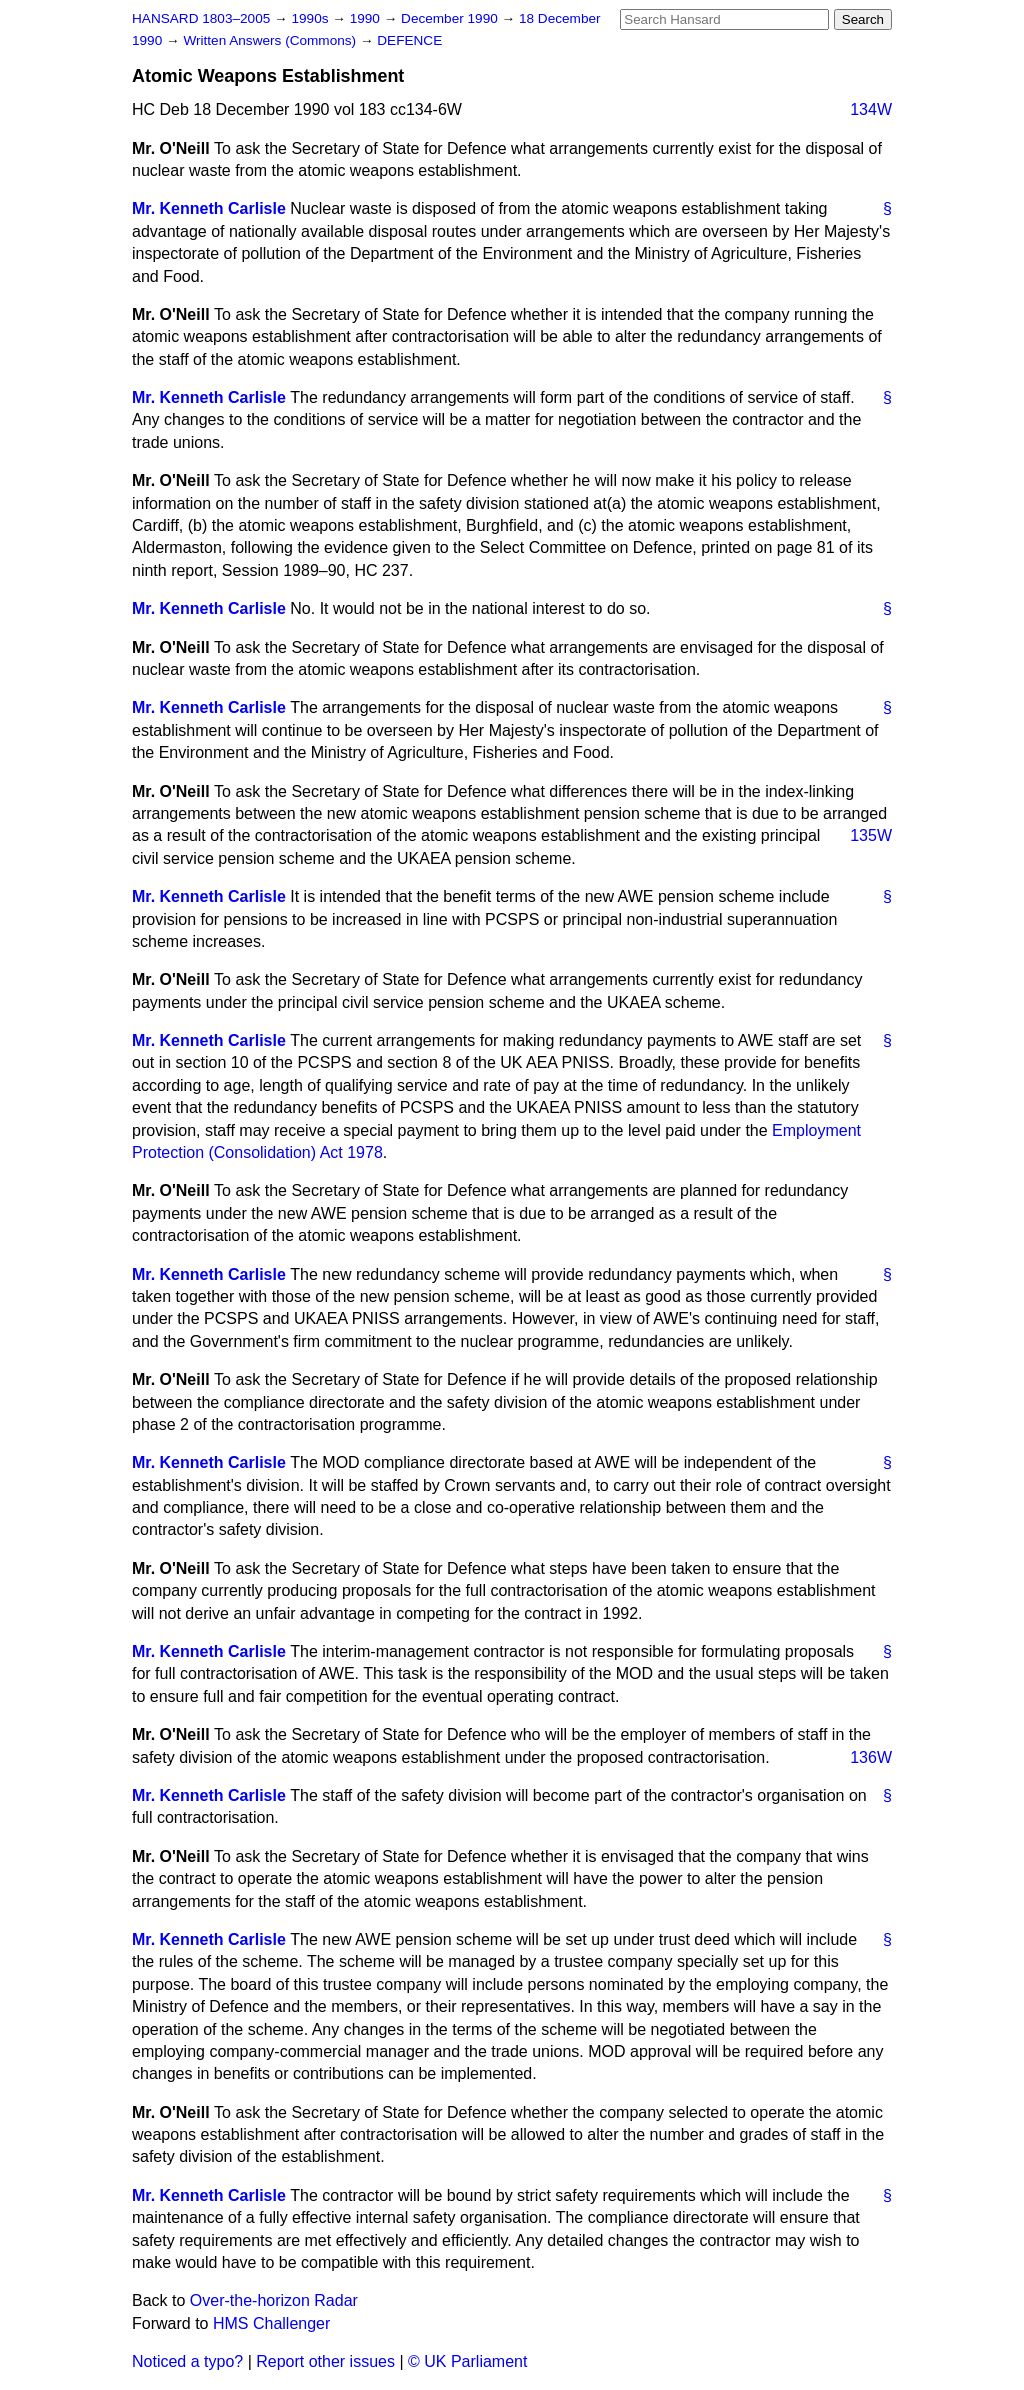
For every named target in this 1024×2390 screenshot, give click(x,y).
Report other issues (325, 2361)
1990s (311, 18)
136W (871, 1757)
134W (871, 109)
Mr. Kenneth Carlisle (209, 208)
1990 (367, 18)
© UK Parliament (467, 2361)
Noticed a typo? (187, 2361)
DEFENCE (409, 40)
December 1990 (451, 18)
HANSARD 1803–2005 (201, 18)
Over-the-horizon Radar (274, 2300)
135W (871, 835)
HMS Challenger (271, 2323)
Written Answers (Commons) (271, 40)
